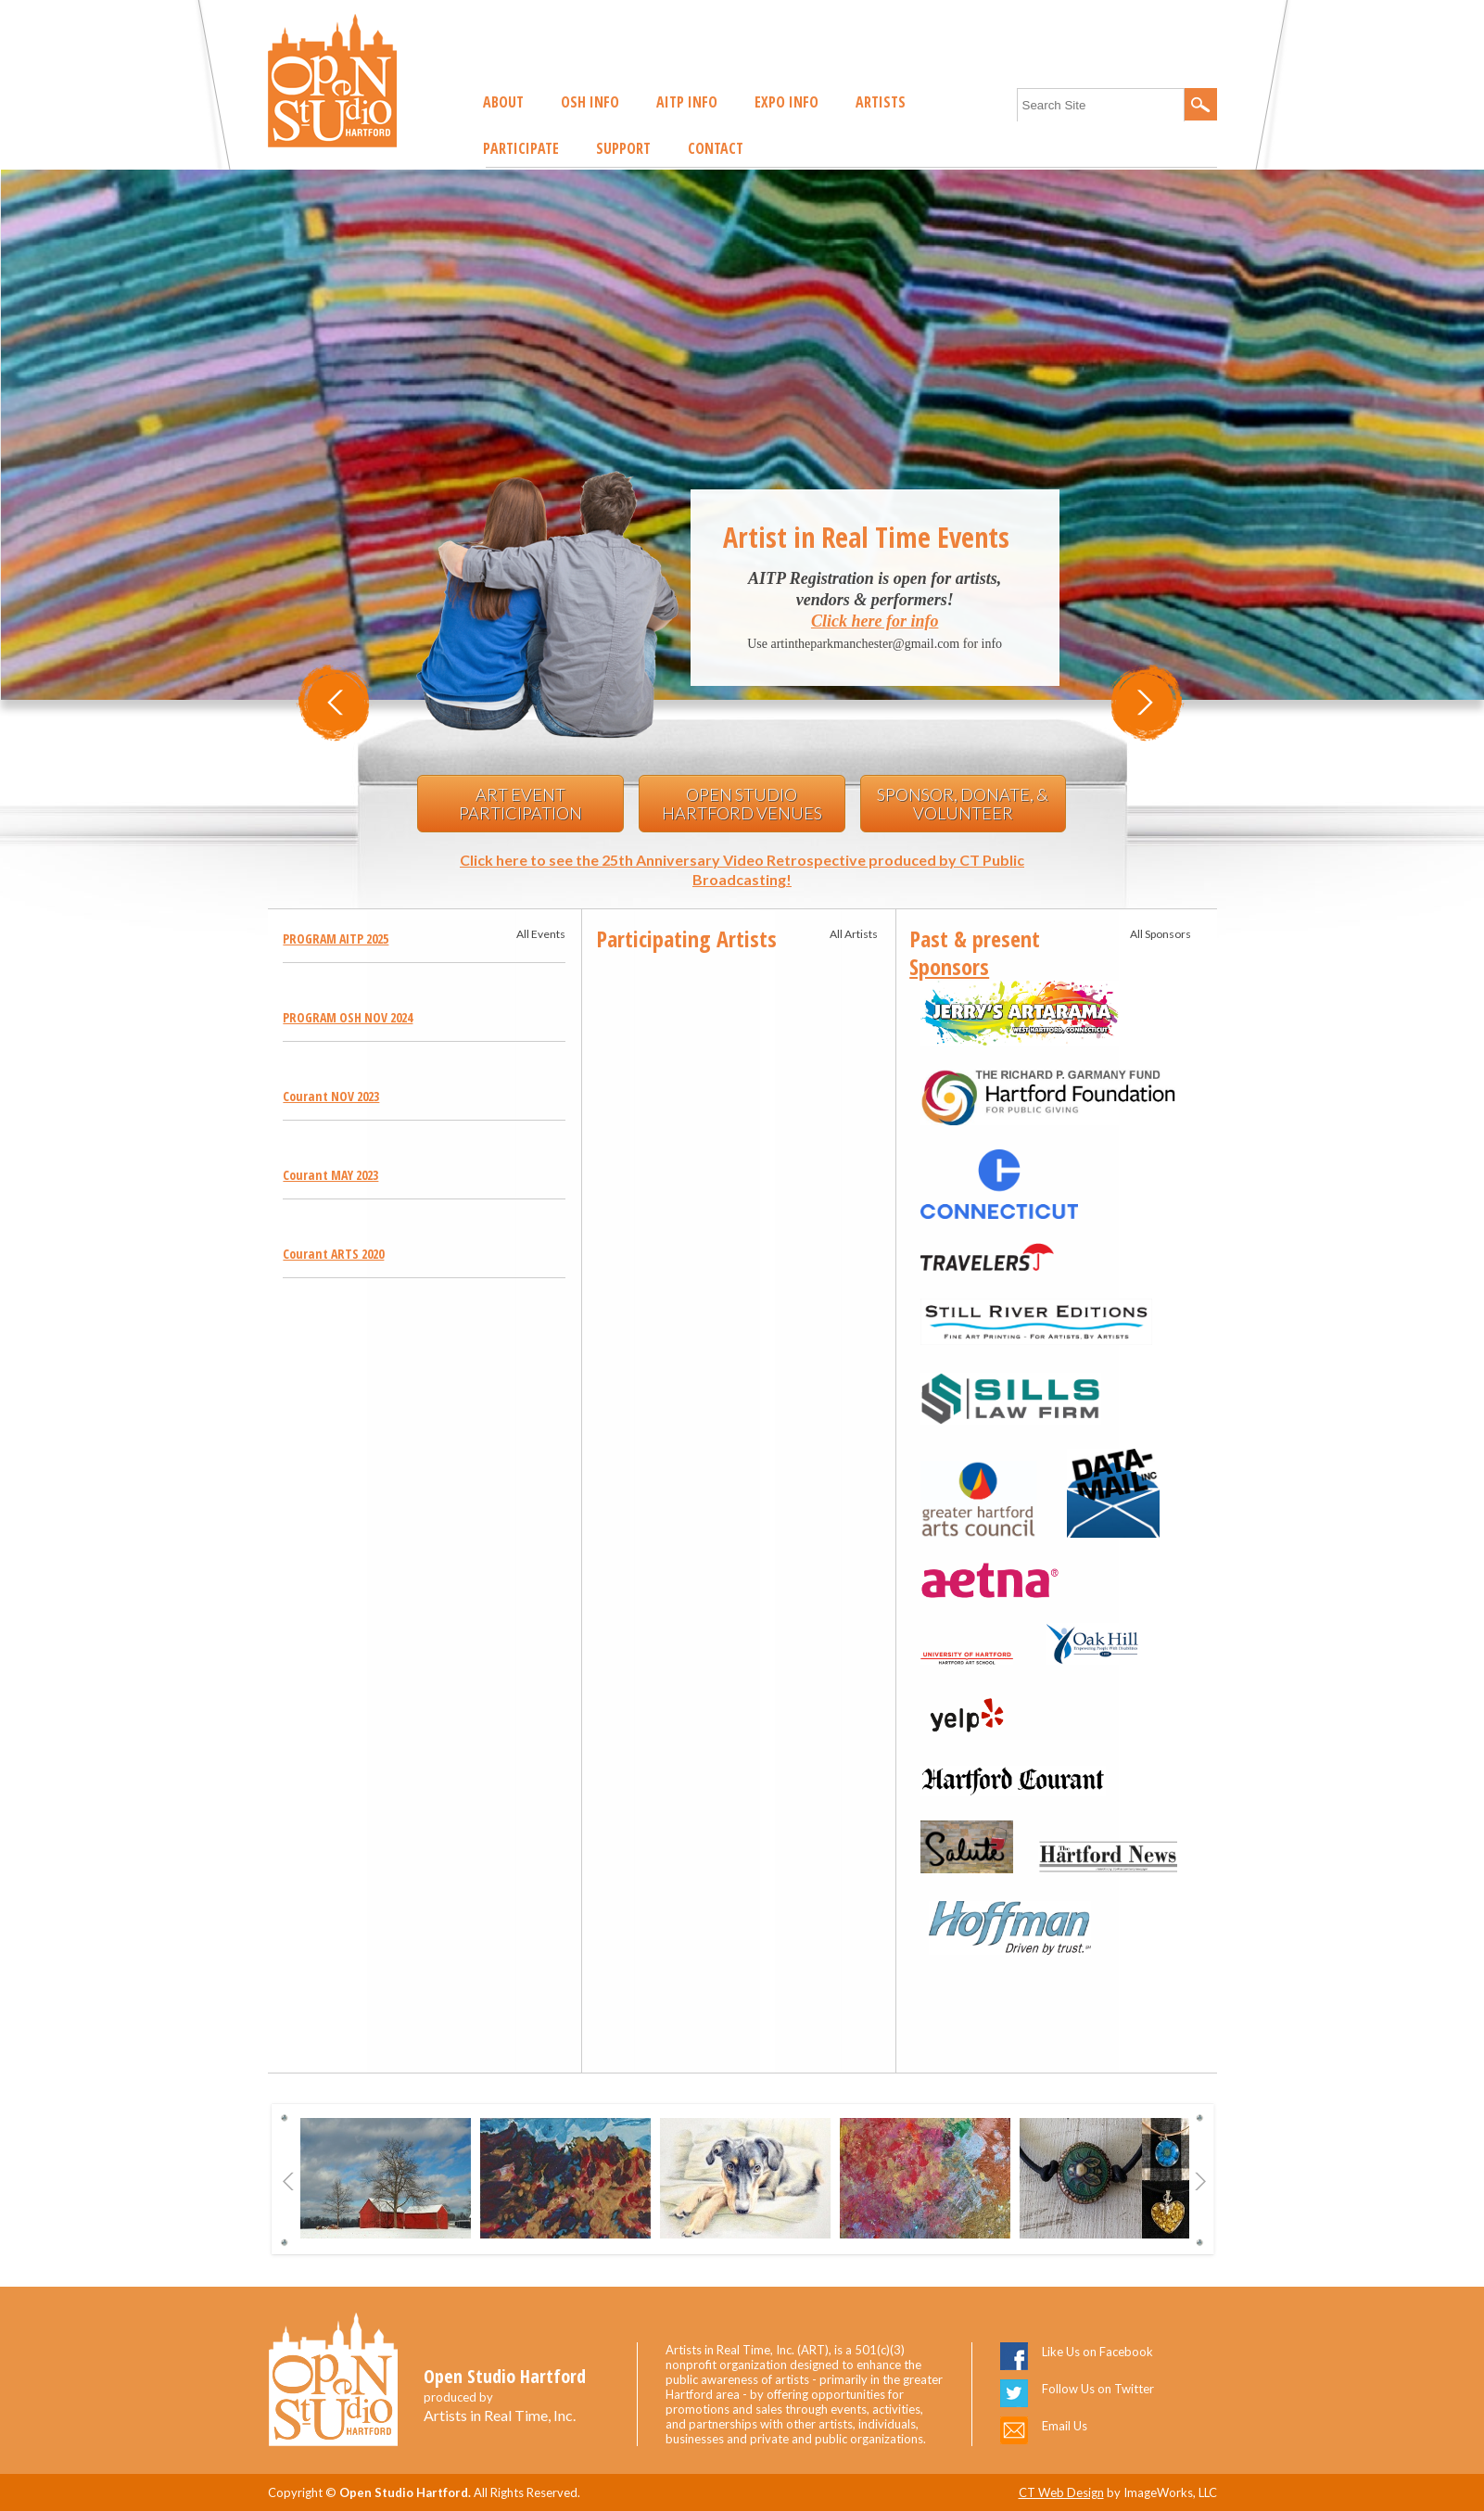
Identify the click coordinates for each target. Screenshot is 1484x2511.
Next (1201, 2181)
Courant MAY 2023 (330, 1175)
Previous (289, 2181)
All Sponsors (1160, 934)
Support (623, 148)
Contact (715, 148)
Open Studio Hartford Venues (742, 803)
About (503, 102)
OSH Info (590, 102)
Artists (881, 102)
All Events (540, 934)
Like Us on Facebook (1097, 2351)
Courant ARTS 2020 (333, 1253)
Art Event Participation (520, 803)
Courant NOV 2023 (331, 1096)
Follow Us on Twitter (1098, 2388)
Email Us (1064, 2425)
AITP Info (686, 102)
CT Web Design (1061, 2492)
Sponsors (949, 966)
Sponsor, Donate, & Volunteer (962, 803)
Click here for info (875, 621)
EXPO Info (786, 102)
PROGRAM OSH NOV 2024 (347, 1017)
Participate (521, 148)
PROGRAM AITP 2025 (335, 938)
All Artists (854, 934)
